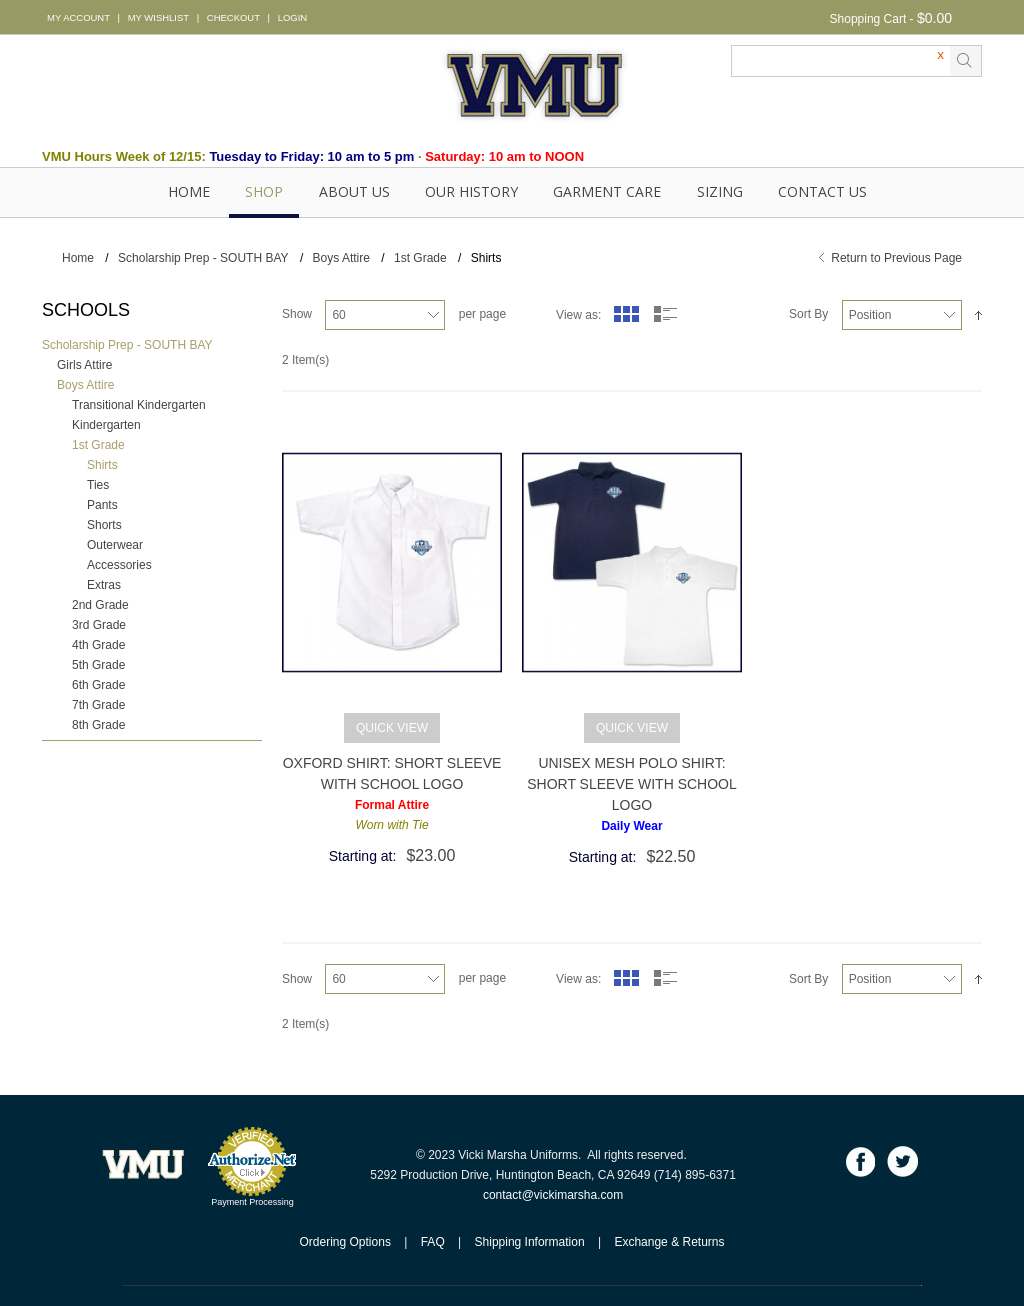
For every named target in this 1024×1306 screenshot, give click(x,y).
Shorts (104, 525)
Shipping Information (530, 1242)
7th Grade (98, 705)
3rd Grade (99, 625)
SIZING (720, 191)
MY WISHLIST (158, 17)
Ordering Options (345, 1242)
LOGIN (292, 17)
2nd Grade (100, 605)
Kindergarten (106, 425)
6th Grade (98, 685)
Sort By (808, 314)
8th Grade (98, 725)
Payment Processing (252, 1202)
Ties (98, 485)
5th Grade (98, 665)
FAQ (433, 1242)
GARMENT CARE (607, 191)
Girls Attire (84, 365)
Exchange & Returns (669, 1242)
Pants (102, 505)
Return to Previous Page (896, 258)
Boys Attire (341, 258)
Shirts (102, 465)
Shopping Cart (868, 19)
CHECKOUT (233, 17)
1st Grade (420, 258)
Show (297, 314)
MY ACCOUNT (78, 17)
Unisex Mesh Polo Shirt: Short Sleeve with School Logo (632, 784)
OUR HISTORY (471, 191)
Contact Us (822, 191)
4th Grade (98, 645)
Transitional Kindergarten (139, 405)
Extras (104, 585)
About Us (354, 191)
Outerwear (115, 545)
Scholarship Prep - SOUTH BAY (203, 258)
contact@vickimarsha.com (553, 1195)
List (666, 314)
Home (189, 191)
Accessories (119, 565)
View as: (578, 315)
